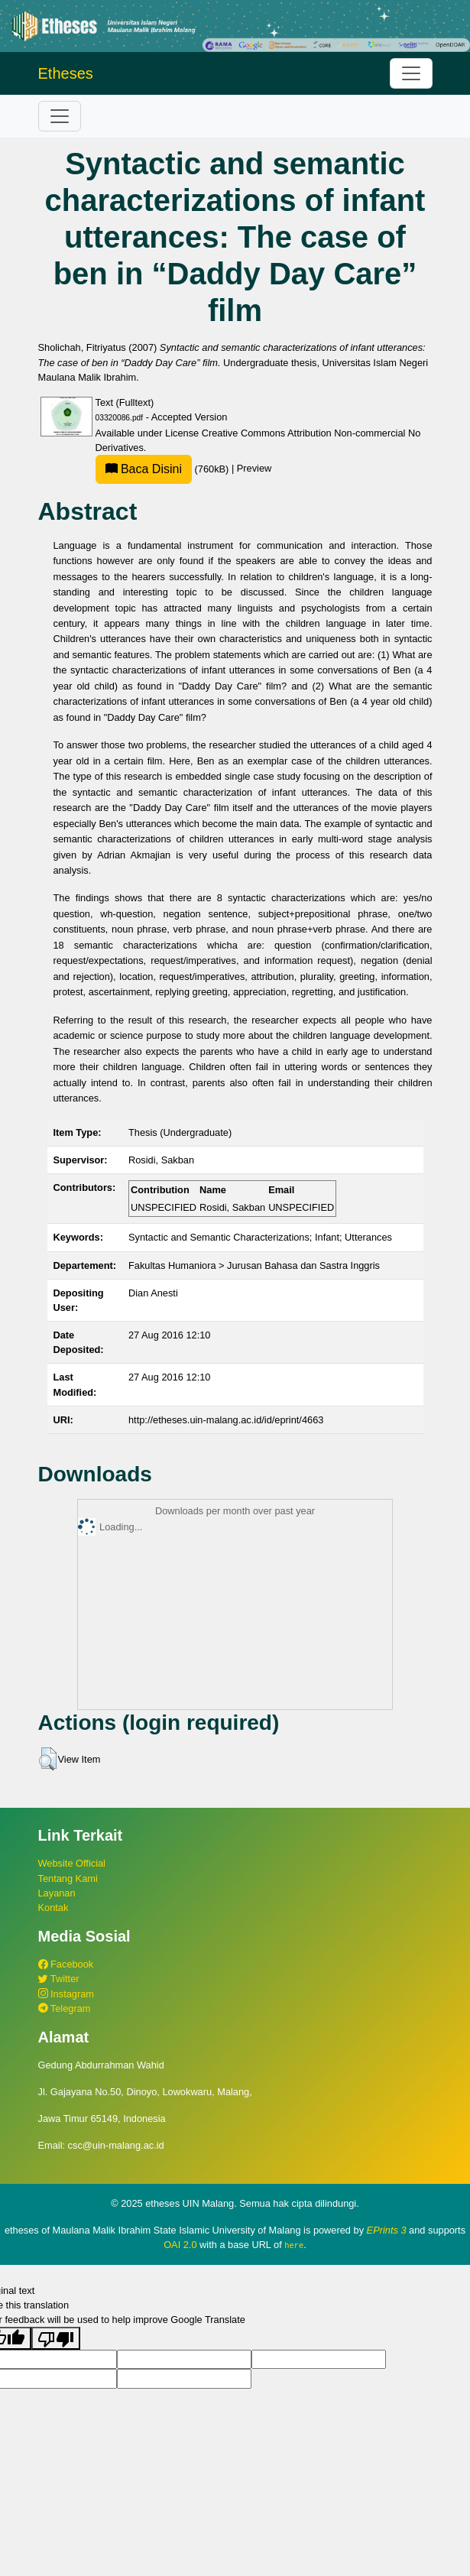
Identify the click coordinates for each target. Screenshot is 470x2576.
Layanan (57, 1893)
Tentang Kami (68, 1878)
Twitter (58, 1978)
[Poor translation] (55, 2338)
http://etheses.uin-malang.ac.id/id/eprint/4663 (225, 1420)
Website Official (71, 1863)
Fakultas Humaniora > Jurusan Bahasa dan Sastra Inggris (254, 1265)
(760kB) (164, 469)
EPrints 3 (387, 2230)
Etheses (65, 73)
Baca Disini (143, 468)
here (293, 2245)
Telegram (64, 2008)
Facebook (66, 1964)
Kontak (53, 1907)
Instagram (66, 1994)
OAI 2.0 (180, 2244)
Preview (254, 469)
